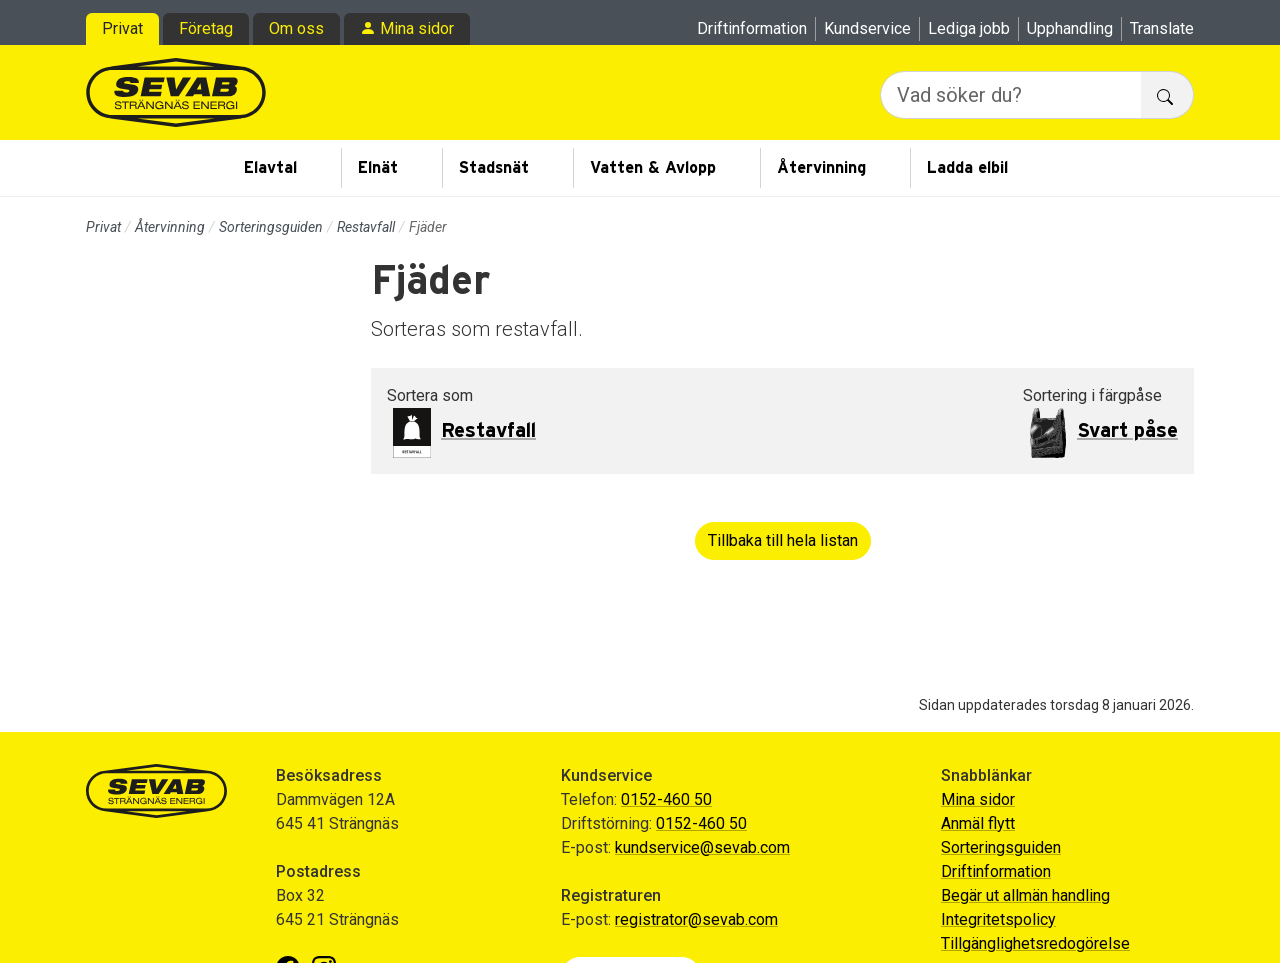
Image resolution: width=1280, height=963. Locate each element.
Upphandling (1070, 28)
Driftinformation (752, 28)
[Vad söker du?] (1011, 95)
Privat (122, 28)
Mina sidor (417, 28)
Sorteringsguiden (271, 227)
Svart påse (1127, 431)
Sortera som (430, 395)
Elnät (378, 168)
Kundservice (867, 28)
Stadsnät (494, 168)
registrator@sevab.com (696, 919)
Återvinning (821, 168)
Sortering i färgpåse (1092, 395)
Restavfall (366, 227)
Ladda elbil (967, 168)
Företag (206, 28)
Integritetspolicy (998, 919)
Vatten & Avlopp (653, 168)
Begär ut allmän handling (1025, 895)
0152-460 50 (666, 799)
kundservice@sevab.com (702, 847)
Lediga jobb (969, 28)
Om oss (296, 28)
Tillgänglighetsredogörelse (1035, 943)
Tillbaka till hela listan (783, 540)
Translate (1162, 28)
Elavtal (270, 168)
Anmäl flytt (978, 823)
